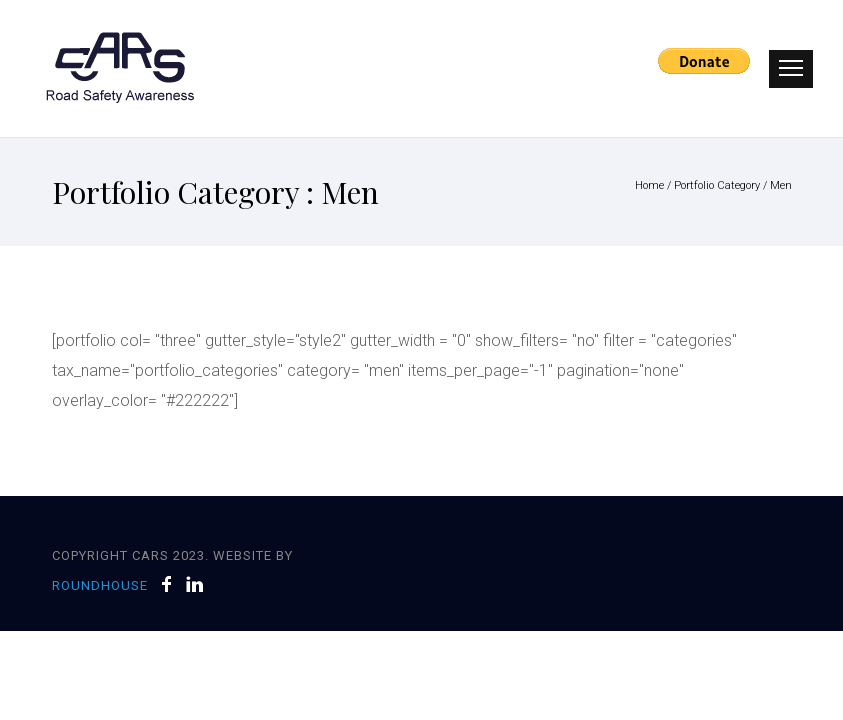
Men (781, 185)
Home (649, 185)
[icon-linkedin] (195, 584)
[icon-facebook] (172, 584)
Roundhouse (100, 585)
